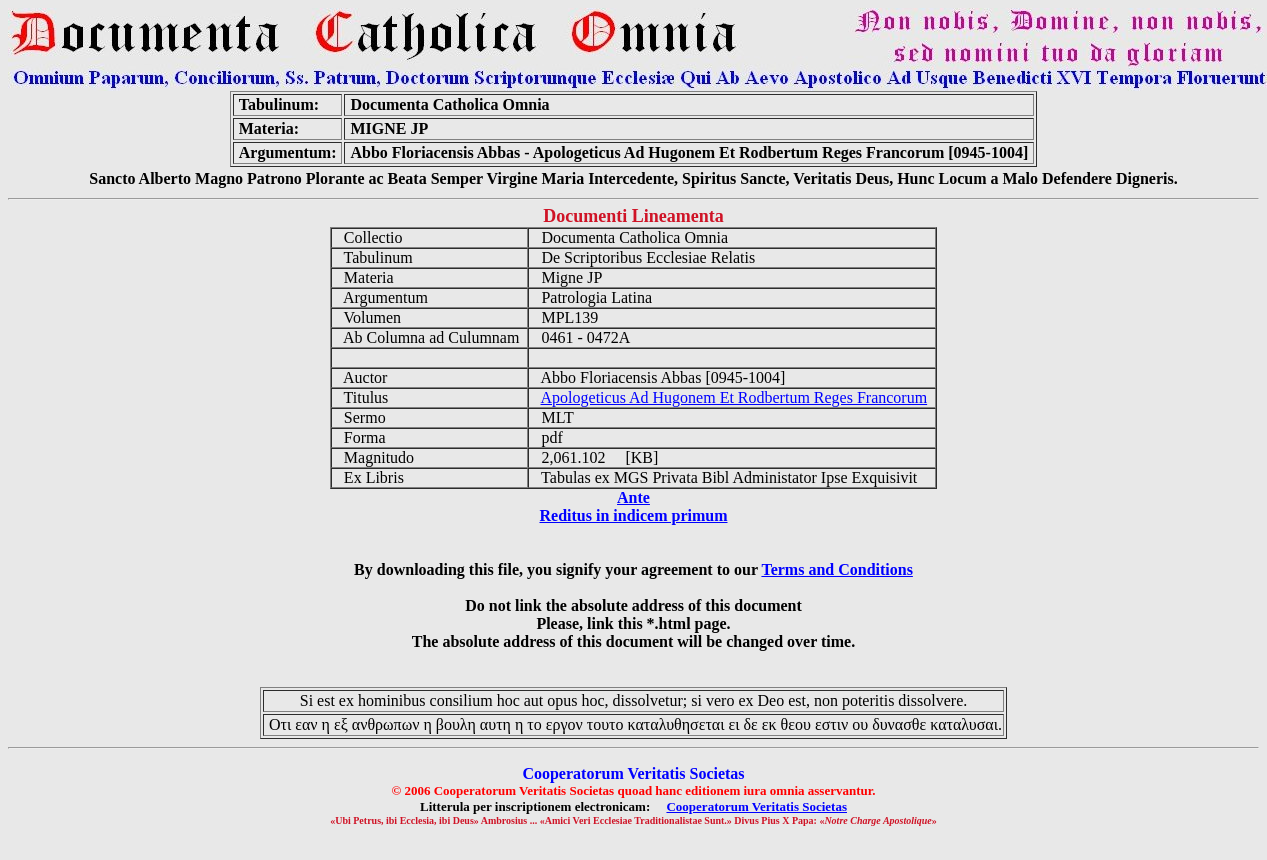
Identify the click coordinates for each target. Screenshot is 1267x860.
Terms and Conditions (836, 569)
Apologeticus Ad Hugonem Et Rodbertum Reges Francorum (734, 397)
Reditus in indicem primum (633, 515)
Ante (633, 497)
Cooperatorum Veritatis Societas (756, 806)
